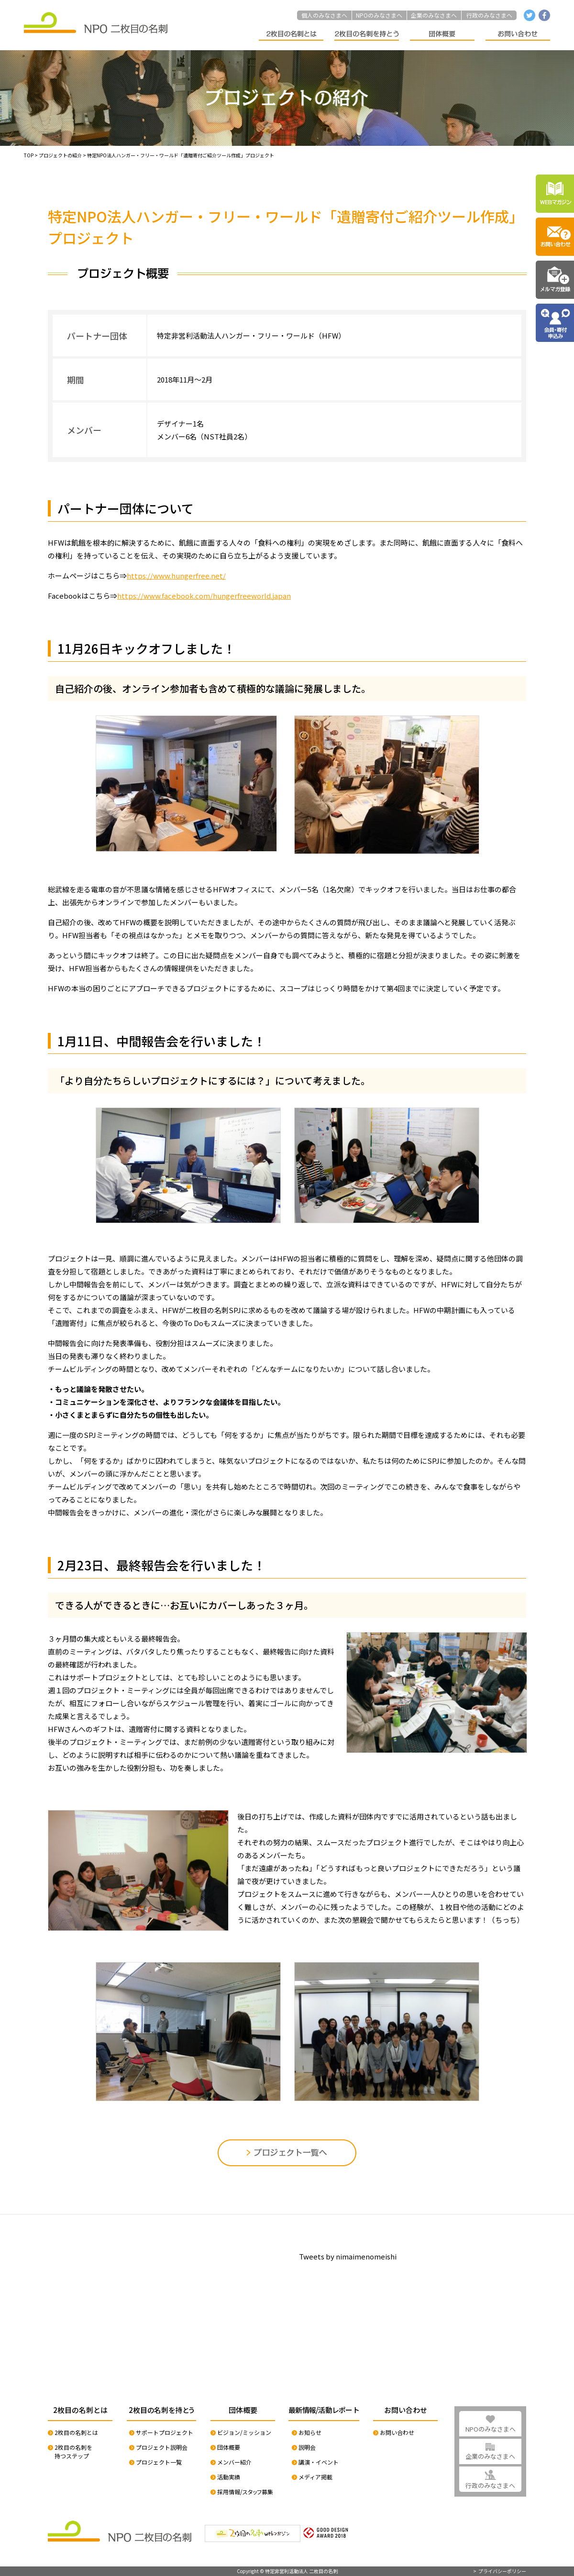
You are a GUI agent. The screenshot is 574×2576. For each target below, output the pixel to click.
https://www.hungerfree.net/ (176, 575)
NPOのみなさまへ (379, 15)
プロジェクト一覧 (159, 2462)
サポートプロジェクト (164, 2432)
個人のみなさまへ (324, 15)
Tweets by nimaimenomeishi (348, 2256)
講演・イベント (318, 2462)
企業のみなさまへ (434, 15)
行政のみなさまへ (489, 15)
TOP (28, 155)
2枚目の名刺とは (76, 2432)
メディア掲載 (315, 2477)
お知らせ (309, 2432)
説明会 (307, 2447)
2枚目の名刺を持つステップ (73, 2451)
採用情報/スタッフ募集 (245, 2492)
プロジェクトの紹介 (60, 155)
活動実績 (228, 2477)
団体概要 (228, 2447)
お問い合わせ (397, 2432)
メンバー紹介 (234, 2462)
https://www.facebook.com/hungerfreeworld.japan (204, 596)
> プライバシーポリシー (499, 2571)
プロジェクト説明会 (162, 2447)
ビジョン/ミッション (244, 2432)
